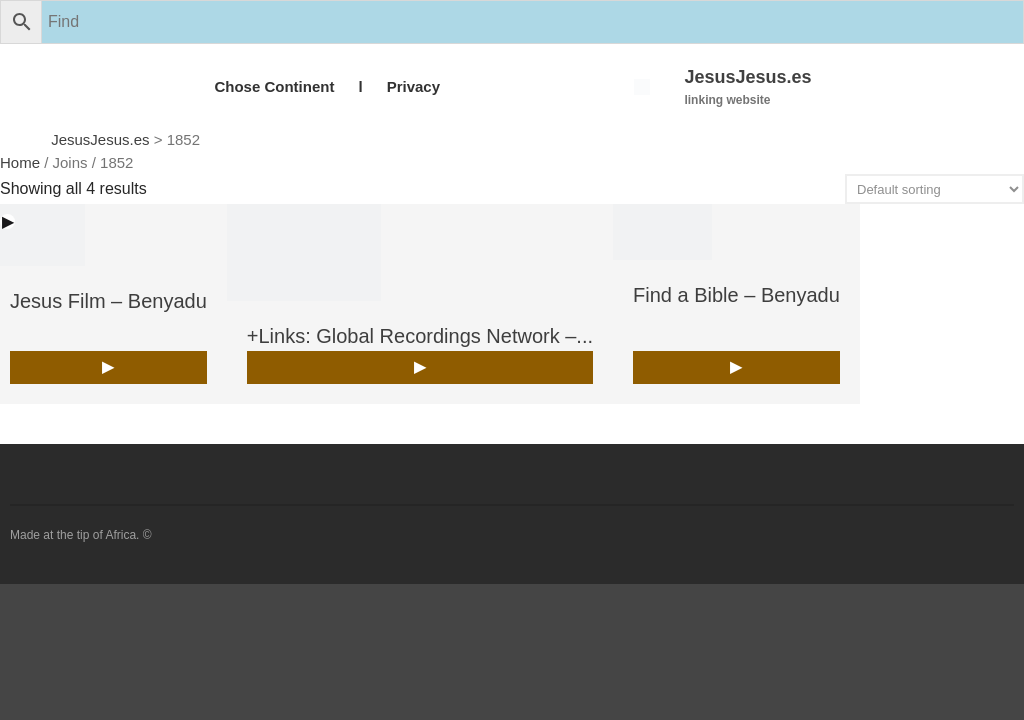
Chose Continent (274, 86)
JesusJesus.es (747, 77)
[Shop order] (934, 189)
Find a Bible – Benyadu (736, 295)
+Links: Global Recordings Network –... (420, 336)
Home (20, 162)
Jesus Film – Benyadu (108, 301)
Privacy (413, 86)
